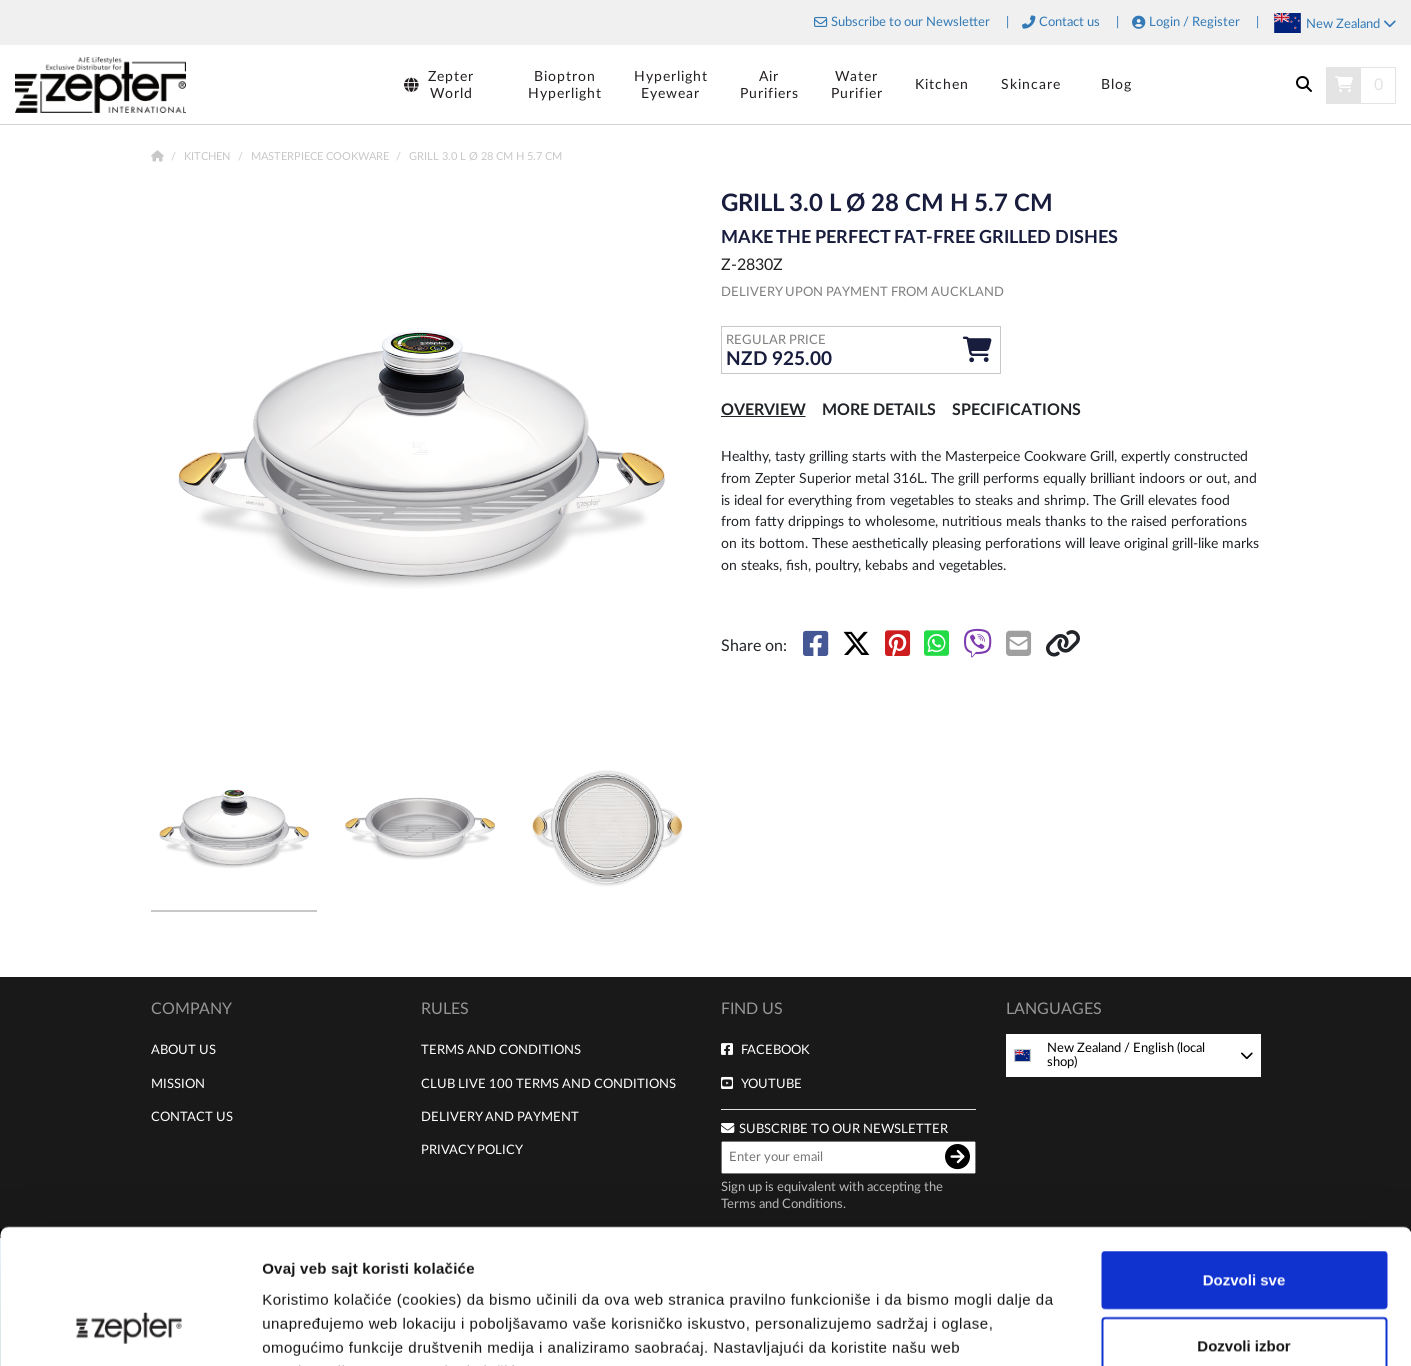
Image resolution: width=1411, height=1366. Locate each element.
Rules (445, 1009)
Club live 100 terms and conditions (548, 1084)
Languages (1054, 1009)
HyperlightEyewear (671, 85)
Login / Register (1194, 22)
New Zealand (1351, 24)
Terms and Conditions (501, 1050)
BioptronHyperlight (565, 85)
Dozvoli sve (1244, 1153)
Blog (1116, 84)
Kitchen (942, 84)
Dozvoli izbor (1243, 1219)
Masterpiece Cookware (321, 156)
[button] (661, 460)
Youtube (771, 1084)
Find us (752, 1009)
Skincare (1031, 84)
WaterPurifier (857, 85)
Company (191, 1009)
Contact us (1069, 22)
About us (183, 1050)
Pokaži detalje (1062, 1326)
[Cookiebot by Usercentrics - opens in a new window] (129, 1327)
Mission (178, 1084)
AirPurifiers (769, 85)
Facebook (775, 1050)
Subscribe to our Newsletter (910, 22)
